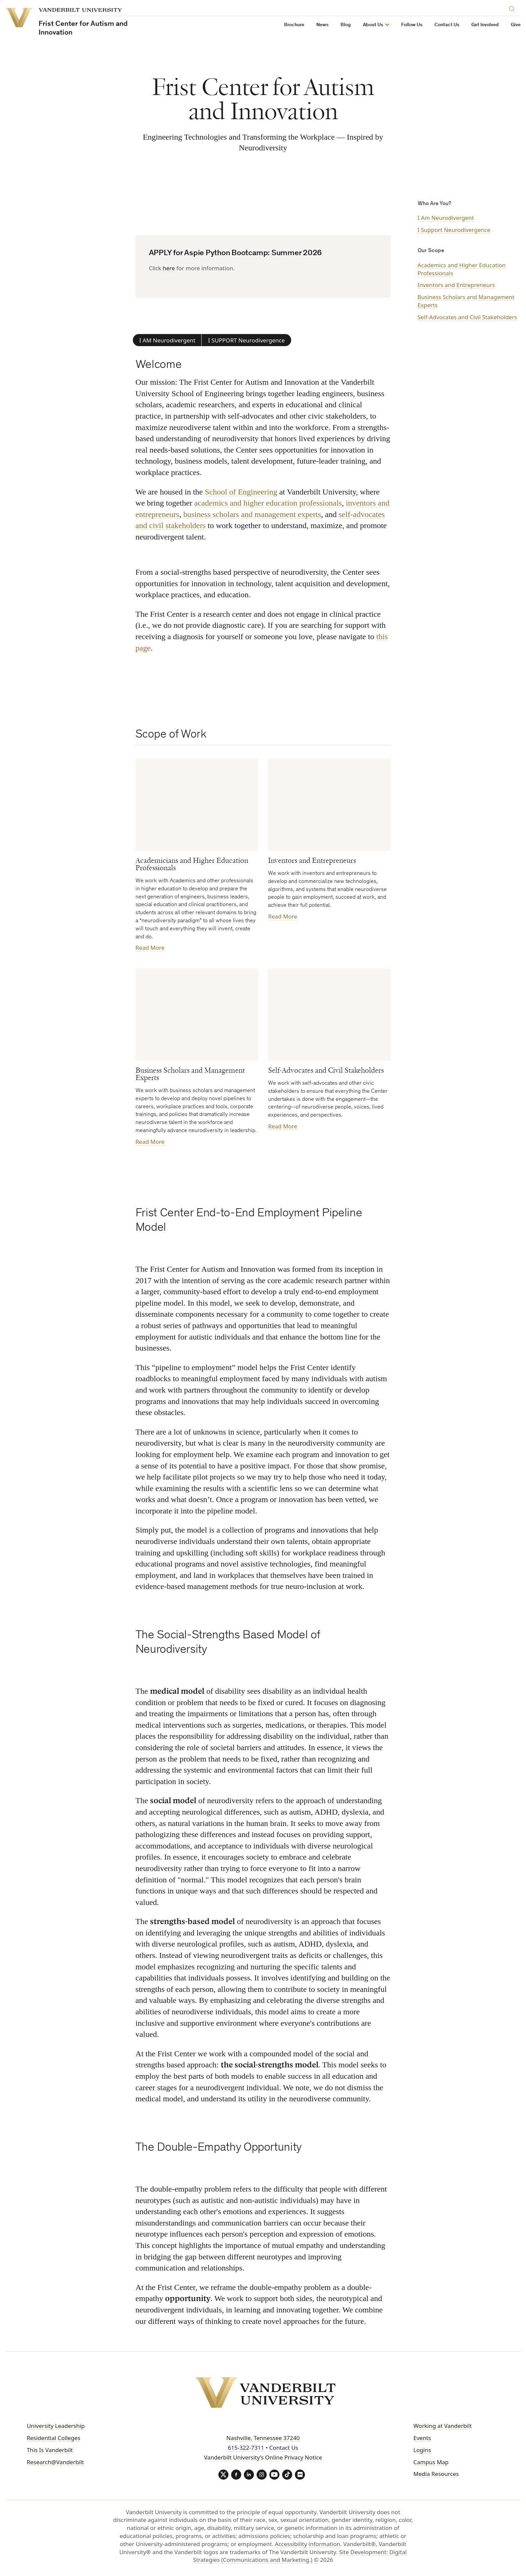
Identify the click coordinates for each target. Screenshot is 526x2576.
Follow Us (411, 25)
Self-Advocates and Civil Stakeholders (467, 317)
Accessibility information (307, 2544)
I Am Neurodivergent (446, 218)
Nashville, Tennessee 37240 (263, 2438)
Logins (422, 2450)
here (169, 268)
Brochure (294, 25)
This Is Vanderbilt (50, 2450)
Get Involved (485, 25)
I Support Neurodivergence (454, 230)
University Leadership (56, 2426)
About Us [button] (373, 25)
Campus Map (431, 2462)
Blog (345, 25)
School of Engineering (241, 491)
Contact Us (446, 25)
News (322, 25)
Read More (150, 947)
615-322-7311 (246, 2447)
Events (422, 2438)
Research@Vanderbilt (55, 2462)
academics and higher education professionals (268, 503)
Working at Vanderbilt (442, 2426)
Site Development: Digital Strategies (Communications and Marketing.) (300, 2556)
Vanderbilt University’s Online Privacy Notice (263, 2457)
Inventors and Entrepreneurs (456, 285)
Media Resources (436, 2474)
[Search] (513, 8)
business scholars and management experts (252, 514)
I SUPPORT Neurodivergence (246, 340)
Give (516, 25)
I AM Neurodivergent (167, 340)
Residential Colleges (54, 2438)
